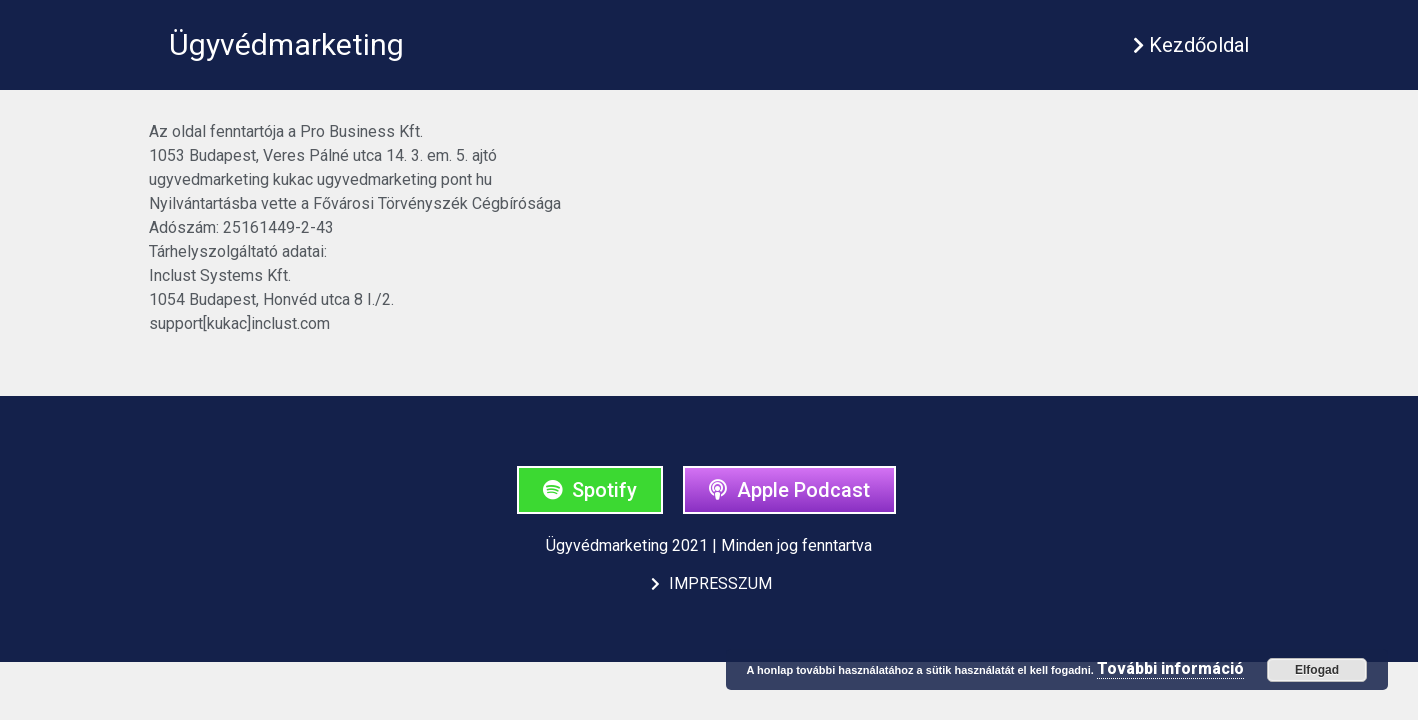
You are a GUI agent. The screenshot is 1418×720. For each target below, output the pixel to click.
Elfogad (1317, 670)
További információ (1170, 668)
